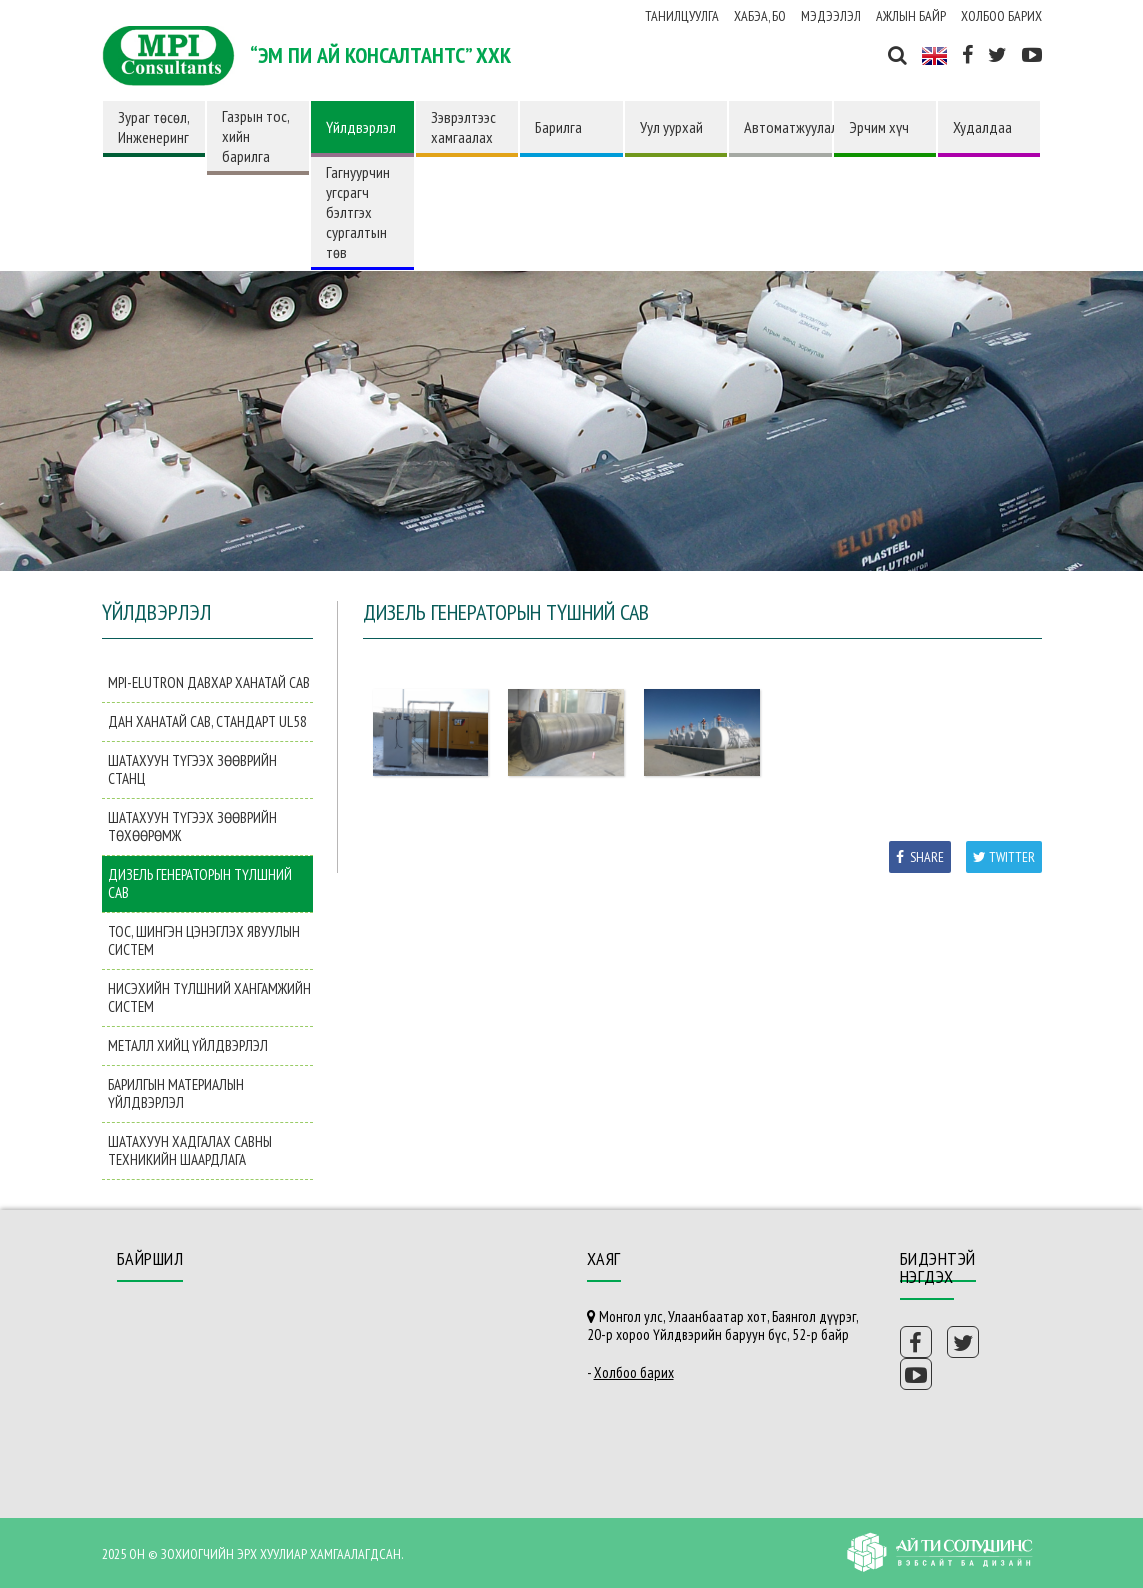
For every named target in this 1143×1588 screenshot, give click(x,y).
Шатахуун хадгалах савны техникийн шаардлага (190, 1150)
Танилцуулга (682, 16)
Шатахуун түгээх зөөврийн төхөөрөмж (192, 826)
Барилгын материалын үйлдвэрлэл (176, 1093)
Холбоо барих (1001, 16)
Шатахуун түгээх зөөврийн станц (192, 769)
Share (920, 857)
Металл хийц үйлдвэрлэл (188, 1045)
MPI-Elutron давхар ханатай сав (209, 682)
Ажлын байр (911, 16)
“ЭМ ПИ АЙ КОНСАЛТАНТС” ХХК (380, 55)
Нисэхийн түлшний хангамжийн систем (209, 997)
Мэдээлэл (831, 16)
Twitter (1004, 857)
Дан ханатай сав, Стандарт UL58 (207, 721)
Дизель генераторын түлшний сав (200, 883)
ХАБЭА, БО (760, 16)
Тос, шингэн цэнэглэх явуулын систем (204, 940)
